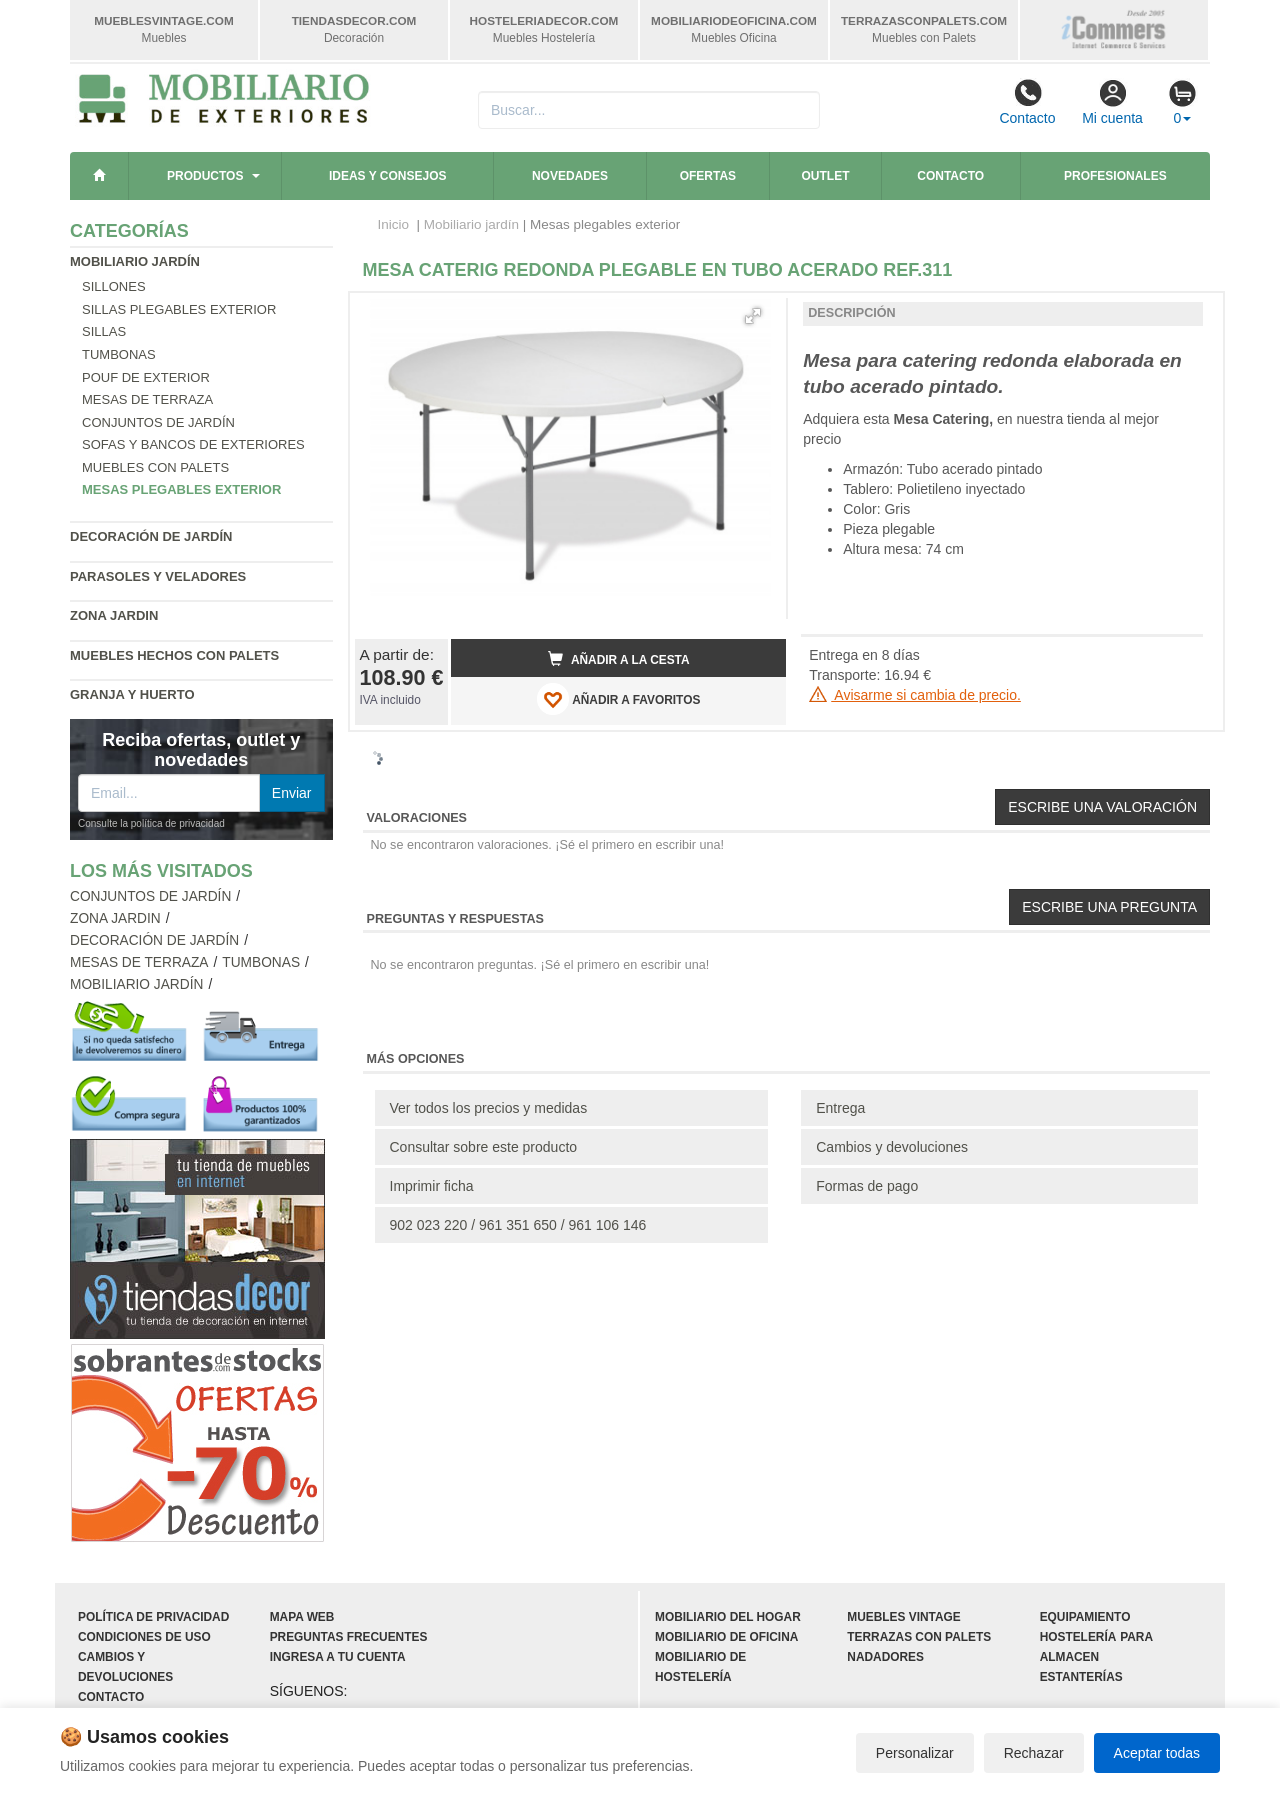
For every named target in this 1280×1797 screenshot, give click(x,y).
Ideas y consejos (388, 176)
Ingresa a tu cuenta (338, 1657)
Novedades (570, 176)
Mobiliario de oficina (726, 1637)
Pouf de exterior (146, 377)
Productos (205, 176)
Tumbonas (119, 354)
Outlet (826, 176)
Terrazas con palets (919, 1637)
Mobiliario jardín (135, 261)
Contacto (1027, 102)
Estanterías (1081, 1677)
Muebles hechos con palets (174, 655)
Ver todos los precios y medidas (489, 1108)
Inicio (394, 224)
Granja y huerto (132, 694)
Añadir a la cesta (619, 659)
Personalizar (915, 1753)
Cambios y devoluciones (892, 1147)
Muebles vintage (903, 1617)
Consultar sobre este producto (484, 1147)
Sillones (114, 286)
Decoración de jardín (151, 536)
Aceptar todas (1157, 1753)
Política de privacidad (153, 1617)
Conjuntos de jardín (158, 422)
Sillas (104, 331)
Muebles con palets (155, 467)
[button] (753, 316)
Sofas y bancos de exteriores (193, 444)
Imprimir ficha (432, 1186)
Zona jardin (114, 615)
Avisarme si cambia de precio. (915, 695)
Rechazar (1034, 1753)
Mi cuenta (1112, 102)
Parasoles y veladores (158, 576)
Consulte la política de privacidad (151, 823)
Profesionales (1115, 176)
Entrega (840, 1108)
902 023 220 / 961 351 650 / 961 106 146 (518, 1225)
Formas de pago (867, 1186)
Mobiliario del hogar (728, 1617)
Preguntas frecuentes (349, 1637)
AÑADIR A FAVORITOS (618, 699)
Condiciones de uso (144, 1637)
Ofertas (708, 176)
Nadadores (885, 1657)
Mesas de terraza (147, 399)
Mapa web (302, 1617)
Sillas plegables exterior (179, 309)
